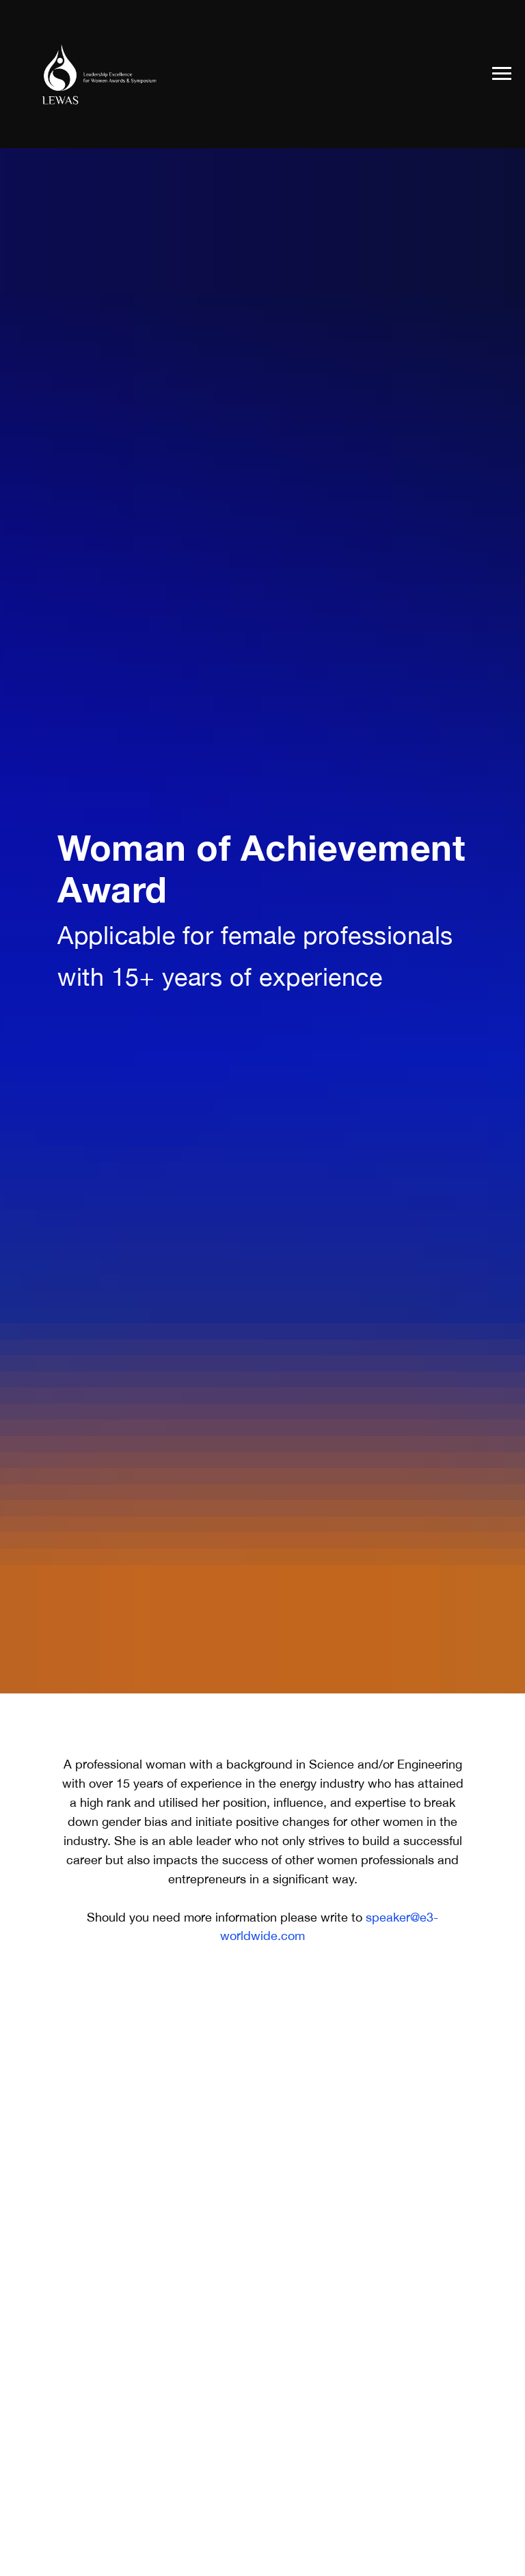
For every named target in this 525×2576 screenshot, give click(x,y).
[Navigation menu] (501, 74)
